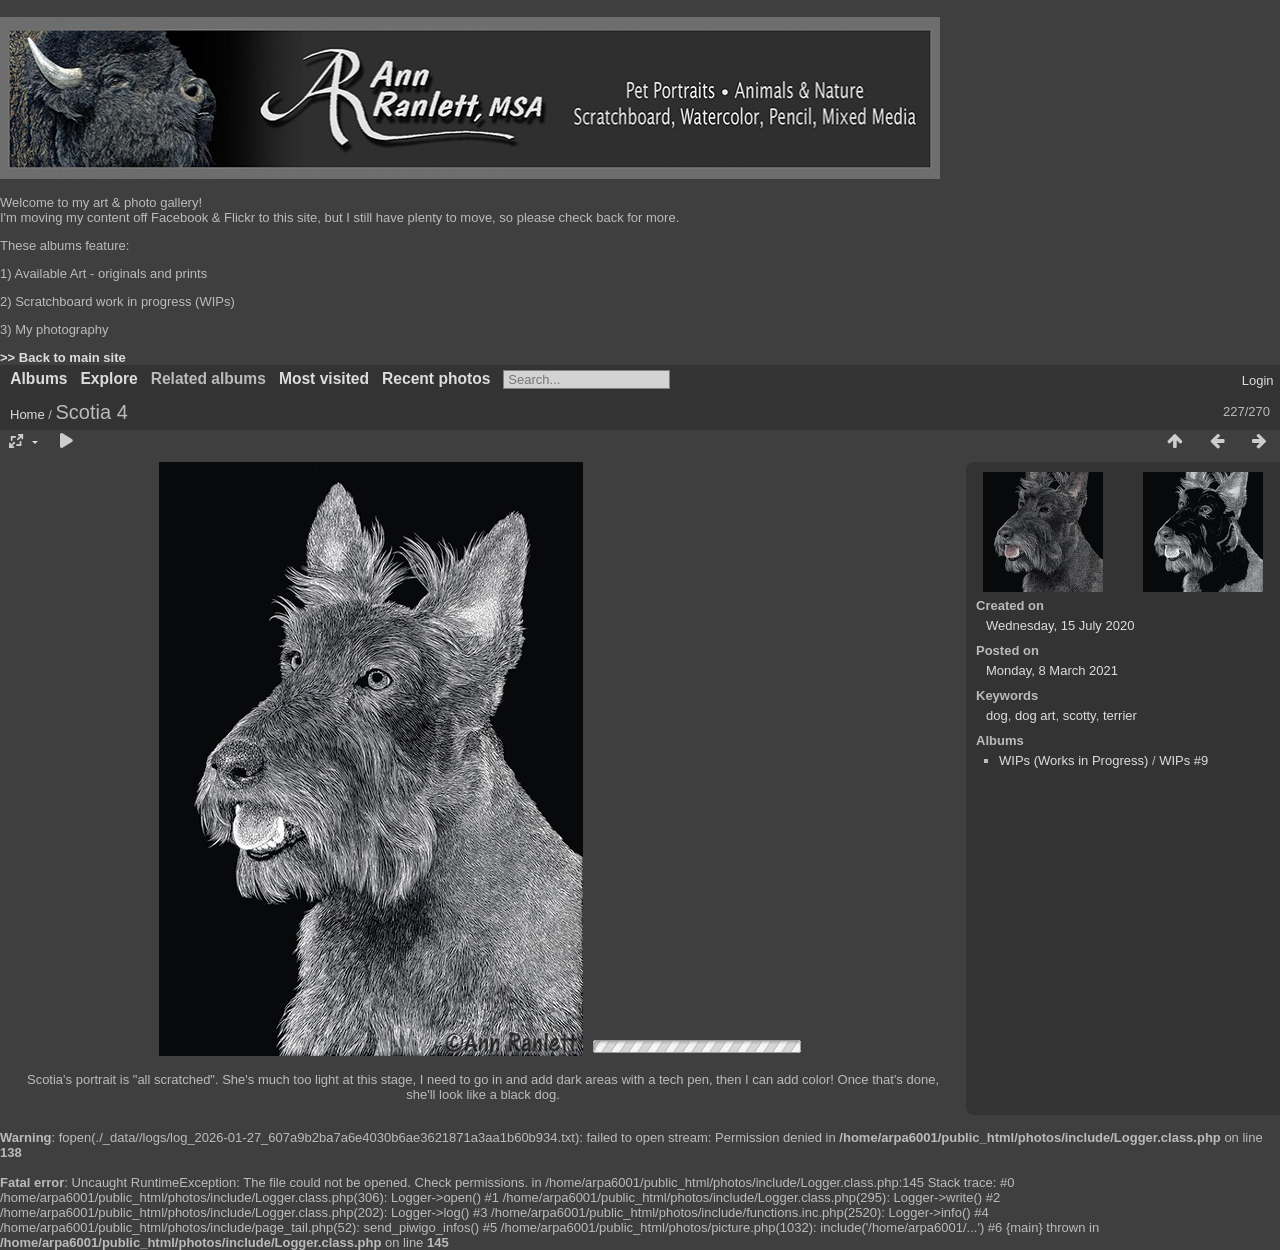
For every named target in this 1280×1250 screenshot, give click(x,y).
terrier (1120, 715)
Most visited (324, 378)
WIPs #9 (1183, 760)
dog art (1035, 715)
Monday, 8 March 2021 (1052, 670)
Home (27, 414)
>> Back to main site (63, 357)
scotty (1079, 715)
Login (1258, 380)
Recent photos (436, 378)
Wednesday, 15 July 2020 (1060, 625)
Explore (108, 378)
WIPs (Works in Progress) (1073, 760)
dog (997, 715)
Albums (38, 378)
